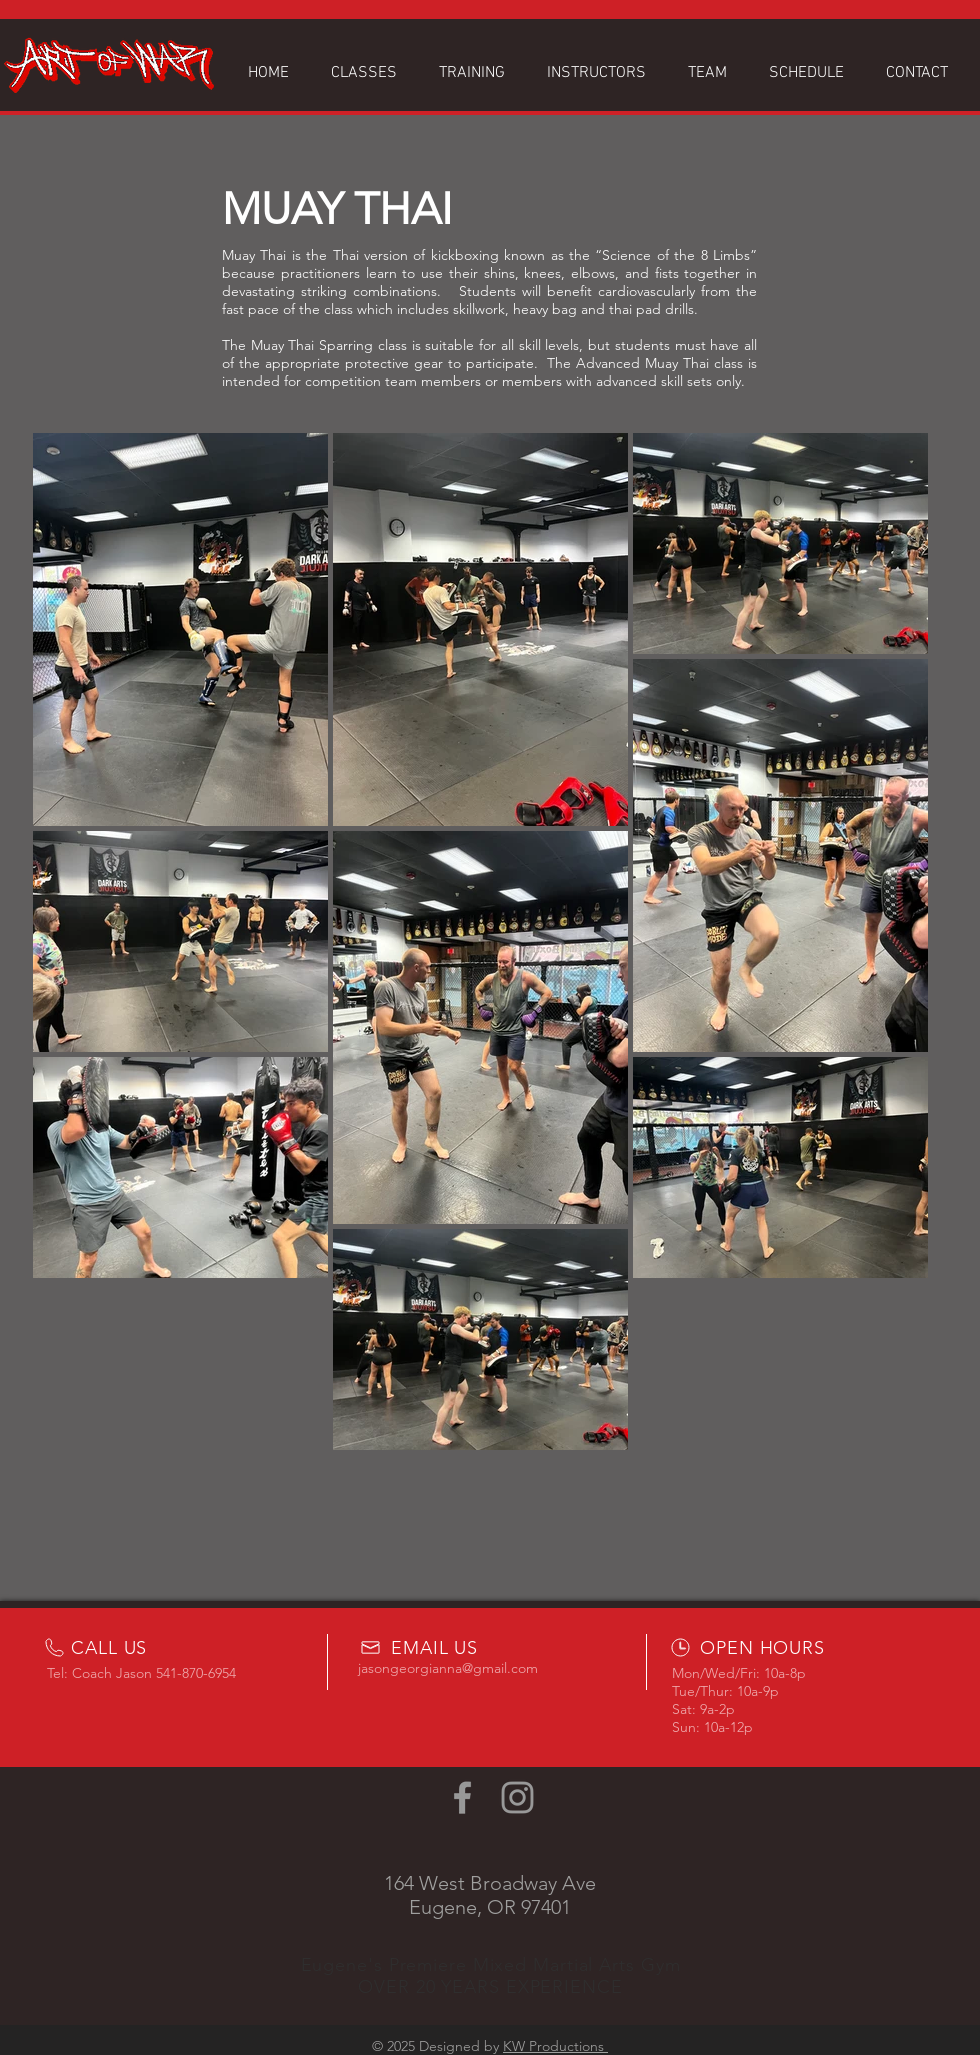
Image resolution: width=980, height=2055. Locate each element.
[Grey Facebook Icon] (462, 1797)
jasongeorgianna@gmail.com (448, 1668)
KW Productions (555, 2046)
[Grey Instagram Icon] (517, 1797)
